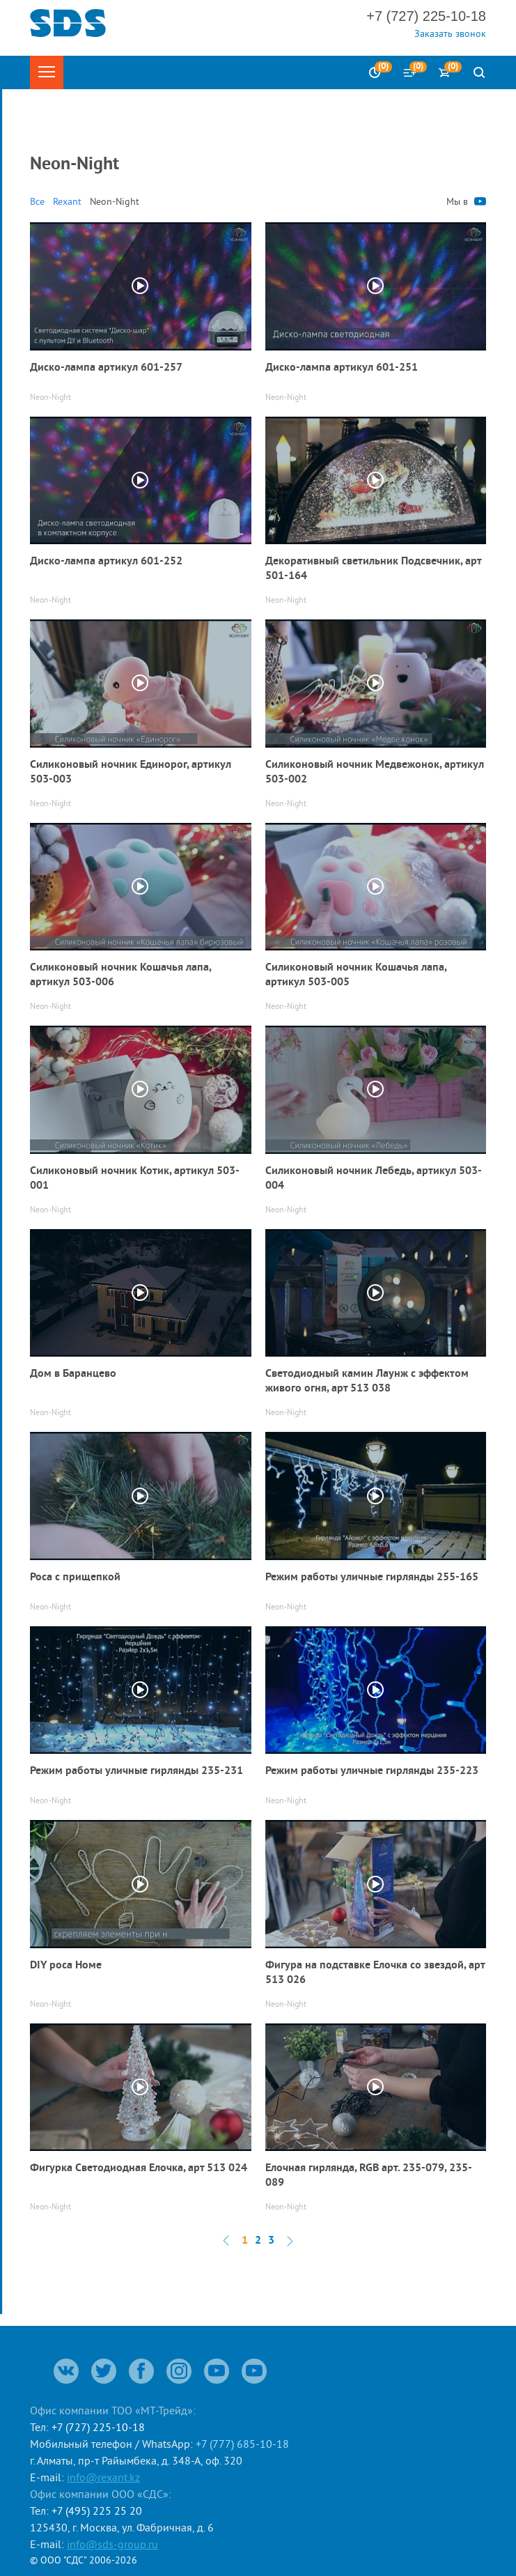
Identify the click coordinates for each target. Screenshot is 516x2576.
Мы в (466, 201)
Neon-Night (114, 201)
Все (37, 201)
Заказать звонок (450, 33)
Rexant (67, 201)
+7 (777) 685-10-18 (242, 2444)
